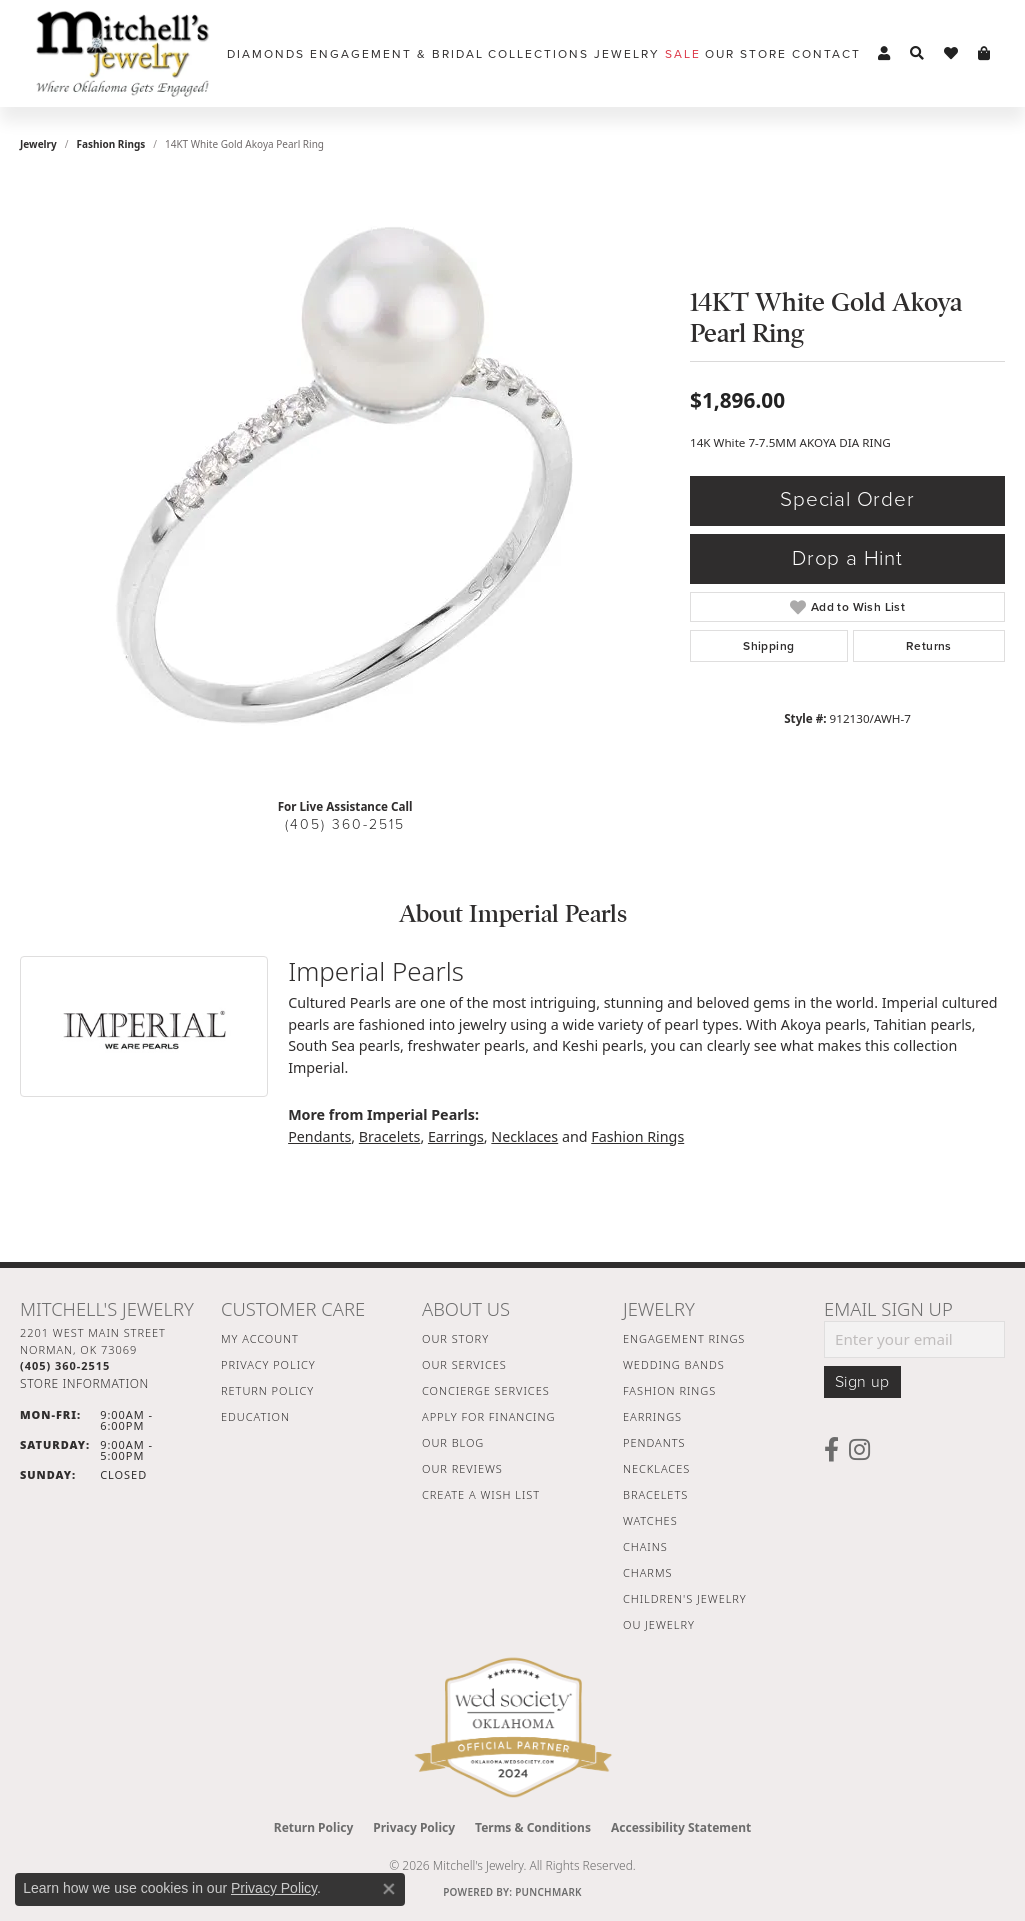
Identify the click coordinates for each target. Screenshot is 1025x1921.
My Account (260, 1338)
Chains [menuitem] (645, 1546)
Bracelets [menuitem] (655, 1494)
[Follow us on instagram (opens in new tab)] (859, 1450)
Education (255, 1416)
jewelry (38, 144)
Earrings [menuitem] (652, 1416)
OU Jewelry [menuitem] (659, 1624)
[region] (345, 482)
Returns (929, 646)
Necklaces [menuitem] (656, 1468)
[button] (884, 54)
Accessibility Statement (681, 1827)
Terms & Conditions (533, 1827)
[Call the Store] (65, 1365)
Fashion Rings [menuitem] (669, 1390)
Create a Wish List (481, 1494)
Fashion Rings (111, 144)
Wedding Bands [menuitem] (674, 1364)
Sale (683, 54)
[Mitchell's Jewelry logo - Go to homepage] (122, 53)
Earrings (456, 1136)
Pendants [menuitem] (654, 1442)
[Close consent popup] (389, 1889)
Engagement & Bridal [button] (397, 54)
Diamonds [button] (266, 54)
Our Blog (453, 1442)
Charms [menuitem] (647, 1572)
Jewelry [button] (627, 54)
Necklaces (524, 1136)
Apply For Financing (488, 1416)
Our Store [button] (746, 54)
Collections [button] (538, 54)
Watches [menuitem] (650, 1520)
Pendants (319, 1136)
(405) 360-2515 (345, 824)
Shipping (768, 646)
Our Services (464, 1364)
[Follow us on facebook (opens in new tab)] (831, 1450)
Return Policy (267, 1390)
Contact (826, 54)
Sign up (862, 1382)
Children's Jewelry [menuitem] (685, 1598)
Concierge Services (486, 1390)
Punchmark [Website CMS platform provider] (548, 1892)
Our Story (455, 1338)
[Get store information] (84, 1383)
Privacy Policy (268, 1364)
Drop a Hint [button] (847, 558)
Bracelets (390, 1136)
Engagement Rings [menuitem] (684, 1338)
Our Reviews (462, 1468)
